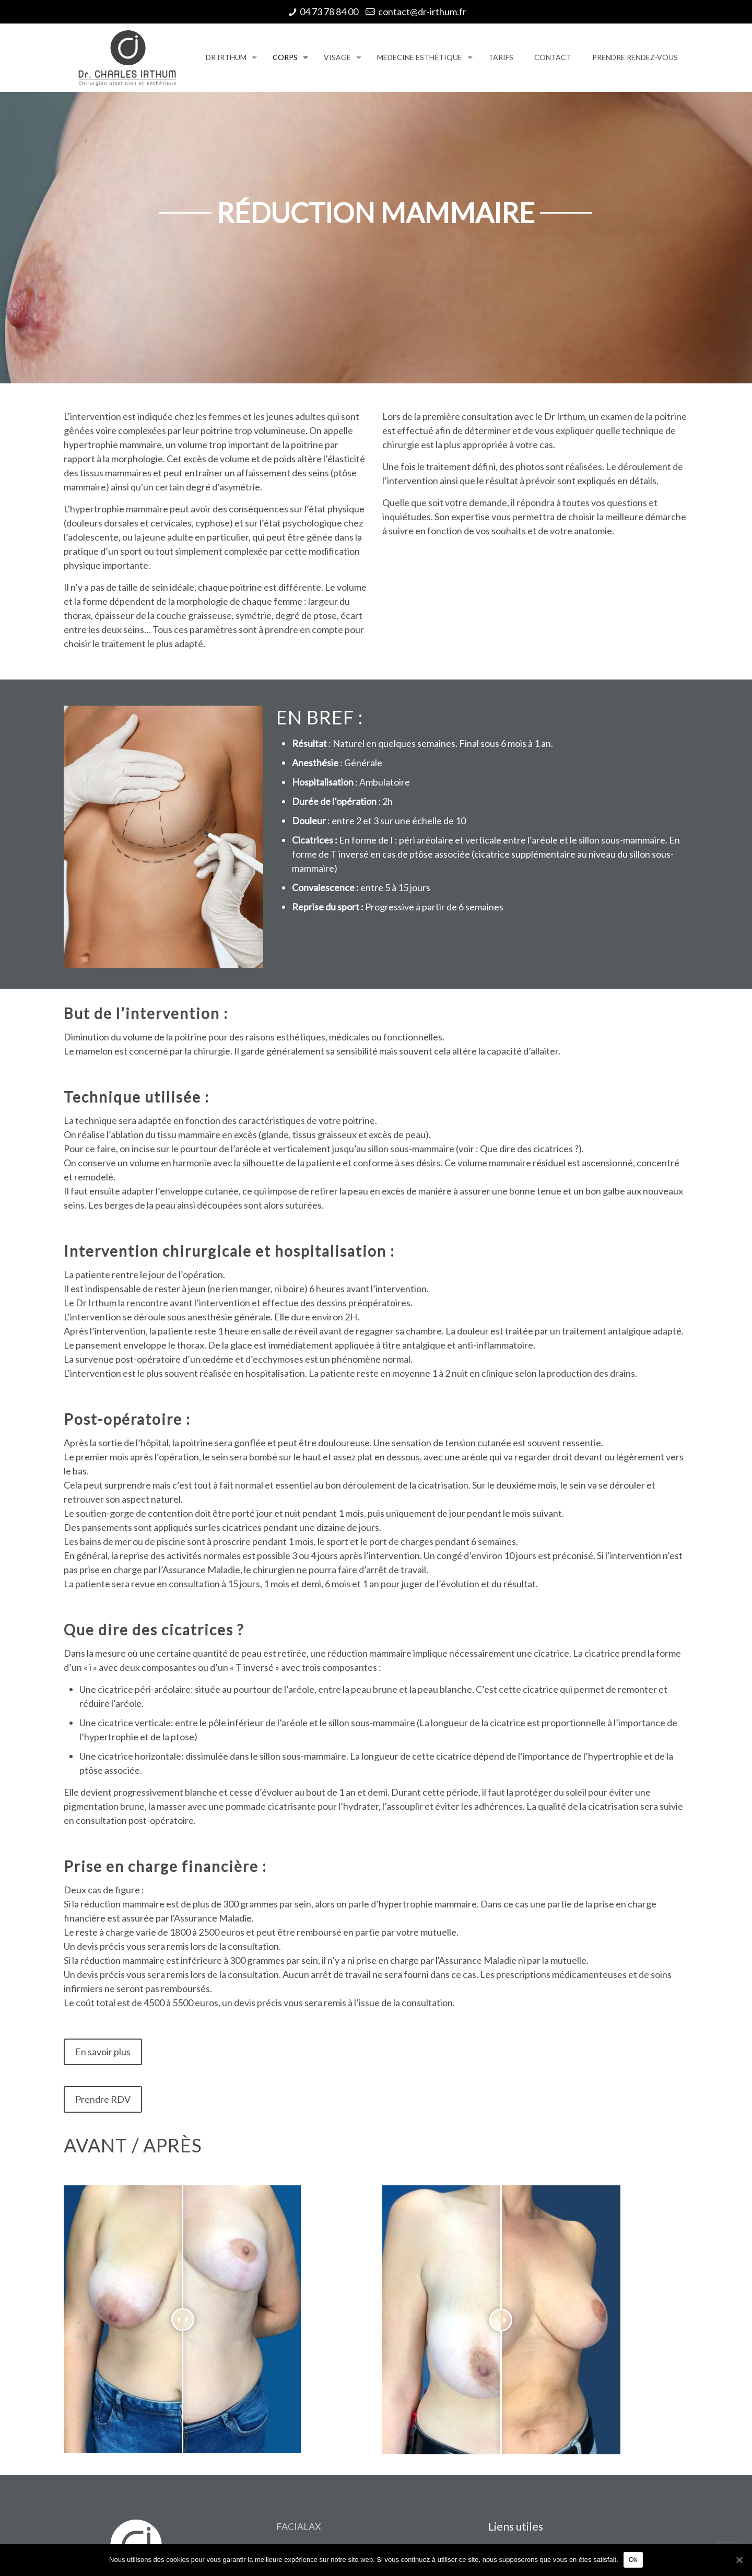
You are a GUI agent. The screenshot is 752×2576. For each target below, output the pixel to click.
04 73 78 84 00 (329, 11)
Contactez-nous (521, 2356)
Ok (633, 2559)
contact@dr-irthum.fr (422, 11)
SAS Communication (267, 2527)
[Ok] (739, 2560)
